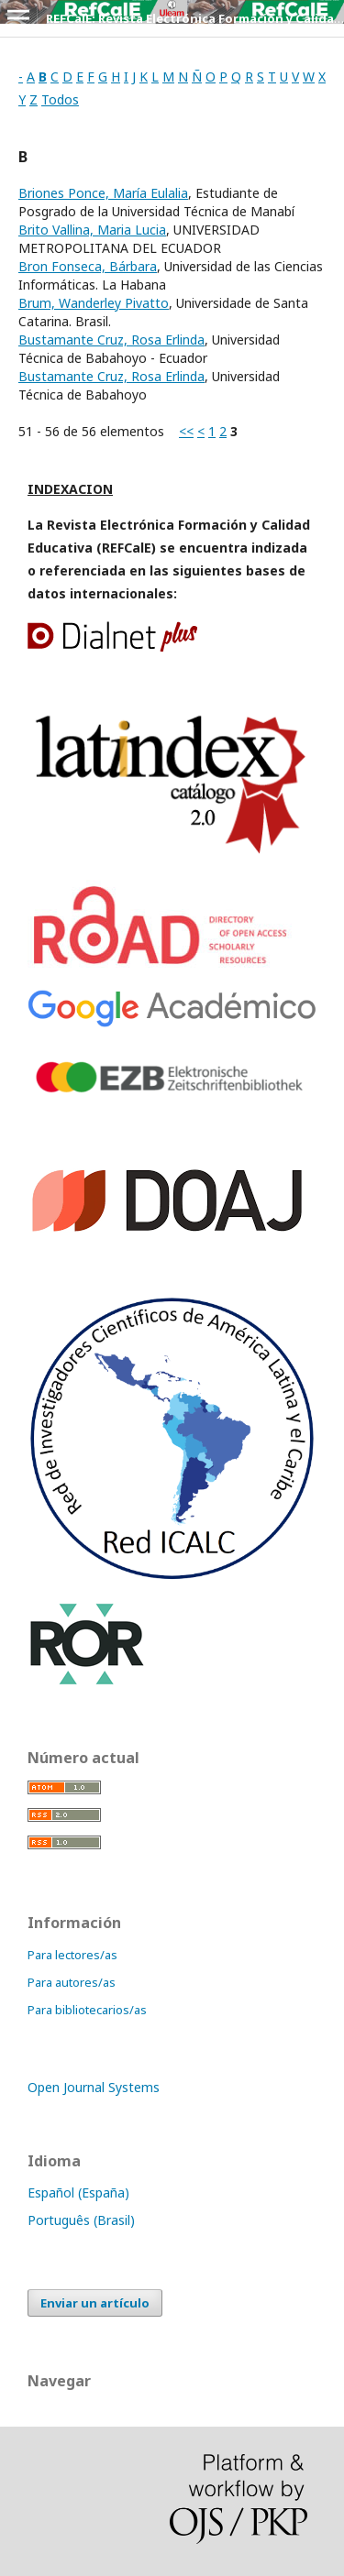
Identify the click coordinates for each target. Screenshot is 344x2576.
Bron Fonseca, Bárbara (87, 266)
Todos (60, 99)
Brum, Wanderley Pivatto (93, 303)
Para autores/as (72, 1982)
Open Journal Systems (94, 2087)
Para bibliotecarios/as (87, 2009)
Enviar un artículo (95, 2303)
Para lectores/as (72, 1954)
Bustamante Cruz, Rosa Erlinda (111, 339)
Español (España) (78, 2192)
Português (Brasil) (81, 2220)
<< (186, 431)
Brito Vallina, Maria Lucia (92, 229)
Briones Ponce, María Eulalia (103, 193)
